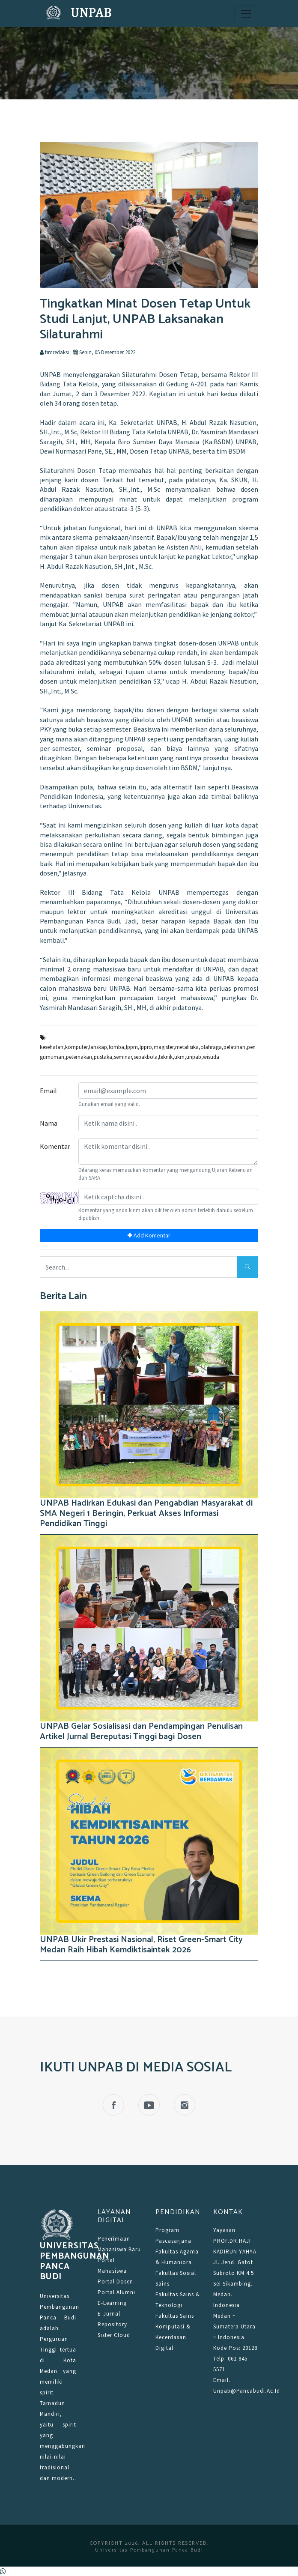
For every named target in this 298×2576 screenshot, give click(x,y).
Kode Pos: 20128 (235, 2348)
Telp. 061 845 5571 (230, 2364)
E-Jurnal (109, 2313)
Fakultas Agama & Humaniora (177, 2257)
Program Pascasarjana (173, 2235)
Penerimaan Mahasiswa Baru (119, 2244)
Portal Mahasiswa (112, 2265)
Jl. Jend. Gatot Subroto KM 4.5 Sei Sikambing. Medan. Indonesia (233, 2284)
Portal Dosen (115, 2281)
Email (48, 1090)
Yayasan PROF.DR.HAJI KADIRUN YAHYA (234, 2240)
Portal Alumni (116, 2292)
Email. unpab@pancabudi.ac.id (235, 2385)
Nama (48, 1123)
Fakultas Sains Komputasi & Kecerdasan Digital (174, 2332)
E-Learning (112, 2303)
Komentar (55, 1146)
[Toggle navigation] (246, 13)
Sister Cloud (114, 2335)
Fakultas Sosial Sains (175, 2278)
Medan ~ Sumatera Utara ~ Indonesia (234, 2326)
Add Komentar (149, 1235)
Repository (112, 2324)
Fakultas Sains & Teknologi (177, 2300)
